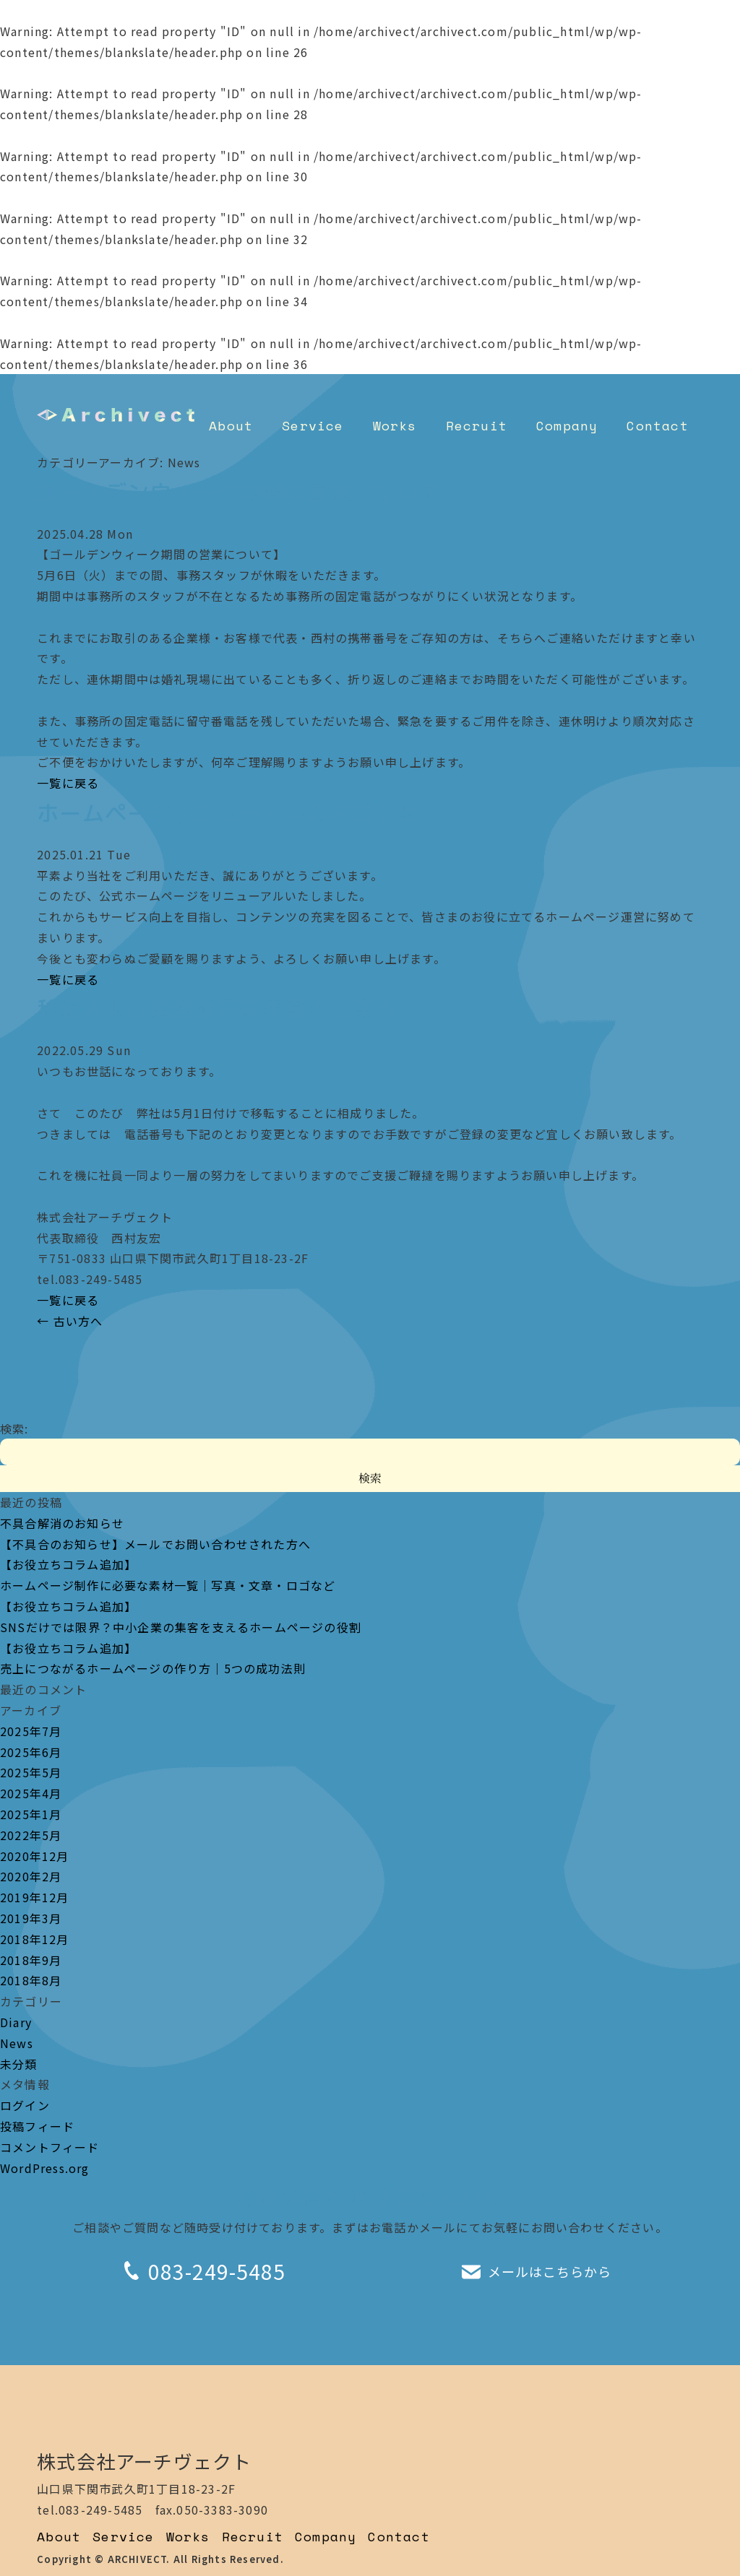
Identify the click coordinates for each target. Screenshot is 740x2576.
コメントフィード (50, 2147)
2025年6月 (30, 1752)
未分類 (19, 2064)
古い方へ (70, 1321)
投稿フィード (37, 2126)
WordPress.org (45, 2168)
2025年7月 (30, 1731)
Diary (16, 2022)
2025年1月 (30, 1814)
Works (395, 425)
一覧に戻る (68, 783)
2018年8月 (30, 1980)
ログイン (25, 2105)
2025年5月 (30, 1772)
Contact (657, 425)
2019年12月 (34, 1897)
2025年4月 (30, 1793)
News (16, 2043)
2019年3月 (30, 1918)
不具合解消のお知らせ (62, 1523)
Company (567, 425)
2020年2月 (30, 1876)
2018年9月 (30, 1960)
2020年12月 (34, 1856)
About (231, 425)
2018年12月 (34, 1939)
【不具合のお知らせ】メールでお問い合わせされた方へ (155, 1544)
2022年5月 (30, 1835)
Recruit (476, 425)
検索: (14, 1428)
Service (312, 425)
